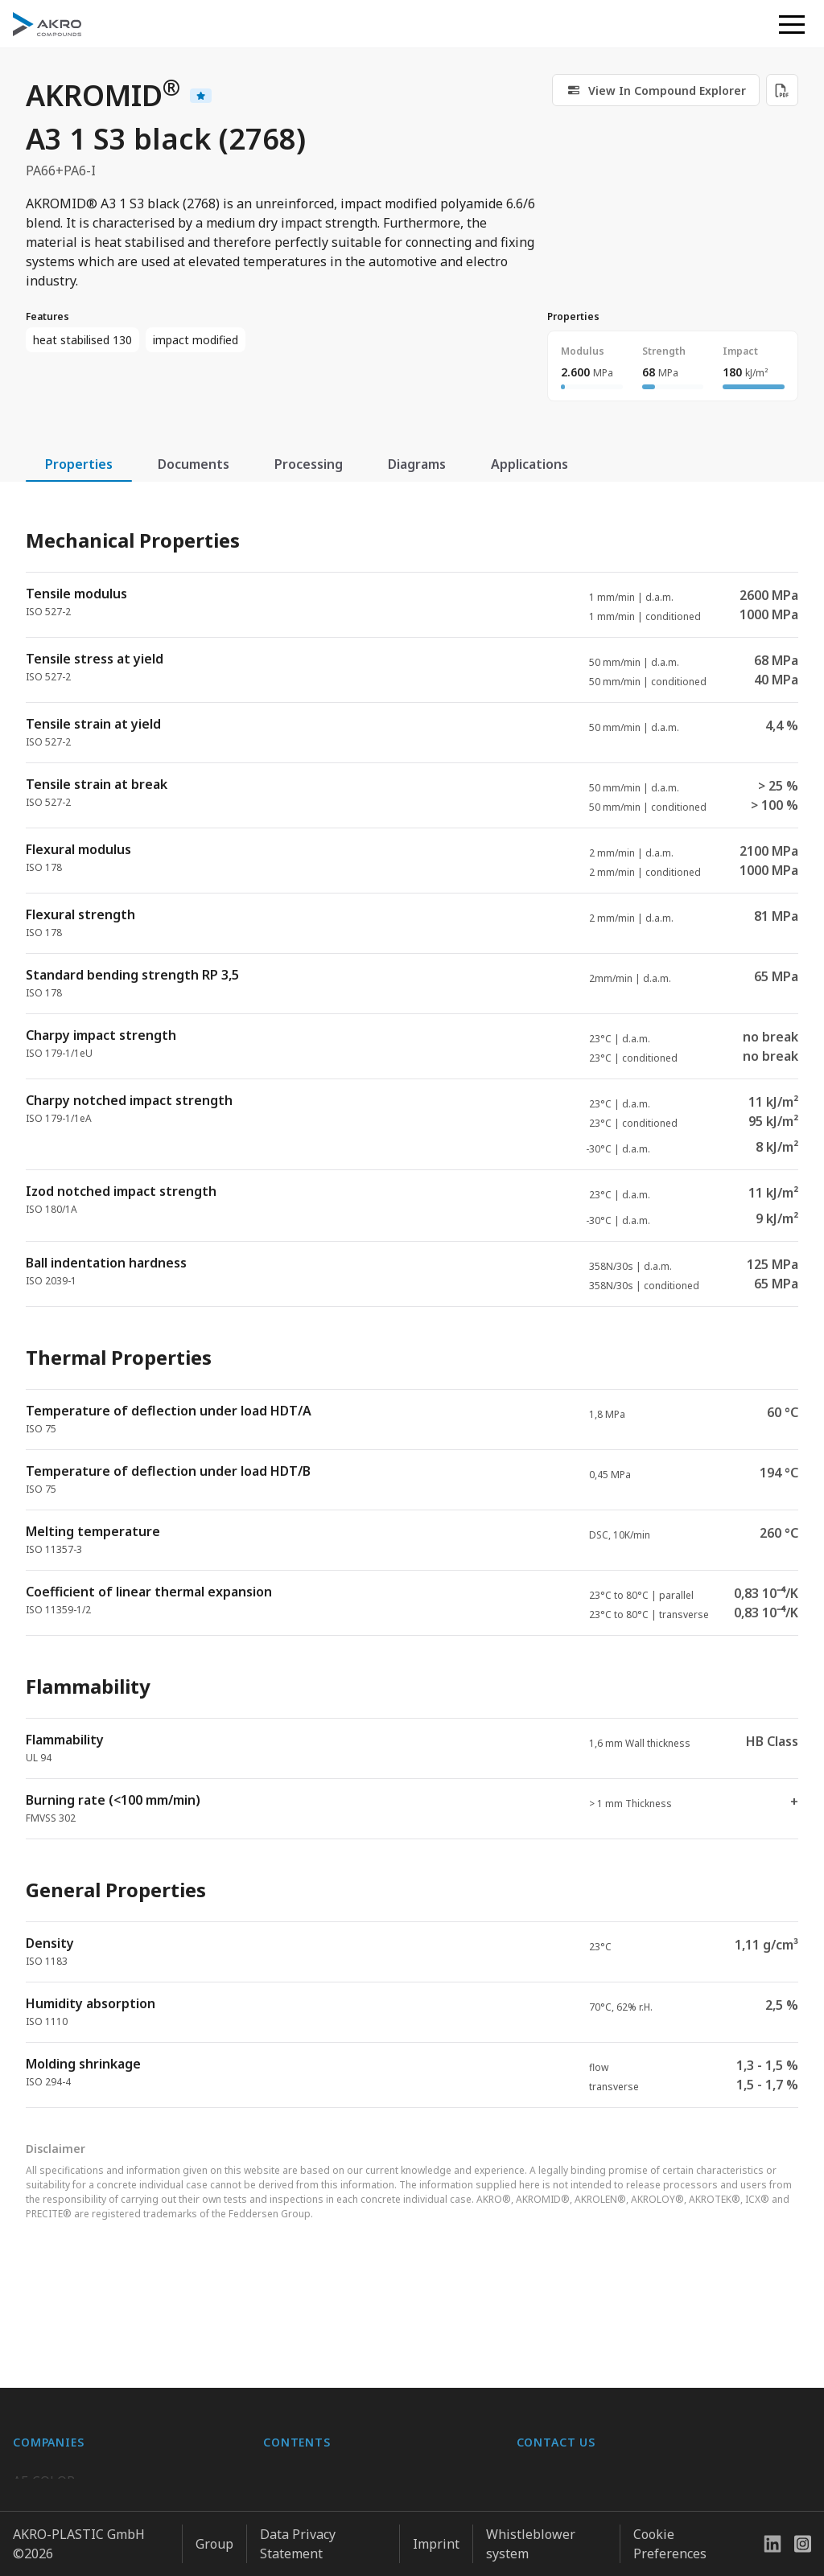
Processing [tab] (308, 464)
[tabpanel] (412, 1304)
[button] (791, 24)
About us (290, 2411)
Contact (286, 2475)
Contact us (548, 2507)
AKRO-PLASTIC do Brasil (87, 2475)
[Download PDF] (782, 90)
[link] (656, 90)
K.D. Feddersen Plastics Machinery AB (125, 2507)
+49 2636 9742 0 (565, 2469)
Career (283, 2443)
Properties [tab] (79, 464)
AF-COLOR (44, 2411)
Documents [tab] (193, 464)
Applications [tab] (529, 464)
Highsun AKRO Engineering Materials (127, 2540)
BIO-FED (38, 2443)
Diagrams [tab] (417, 464)
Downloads (297, 2507)
